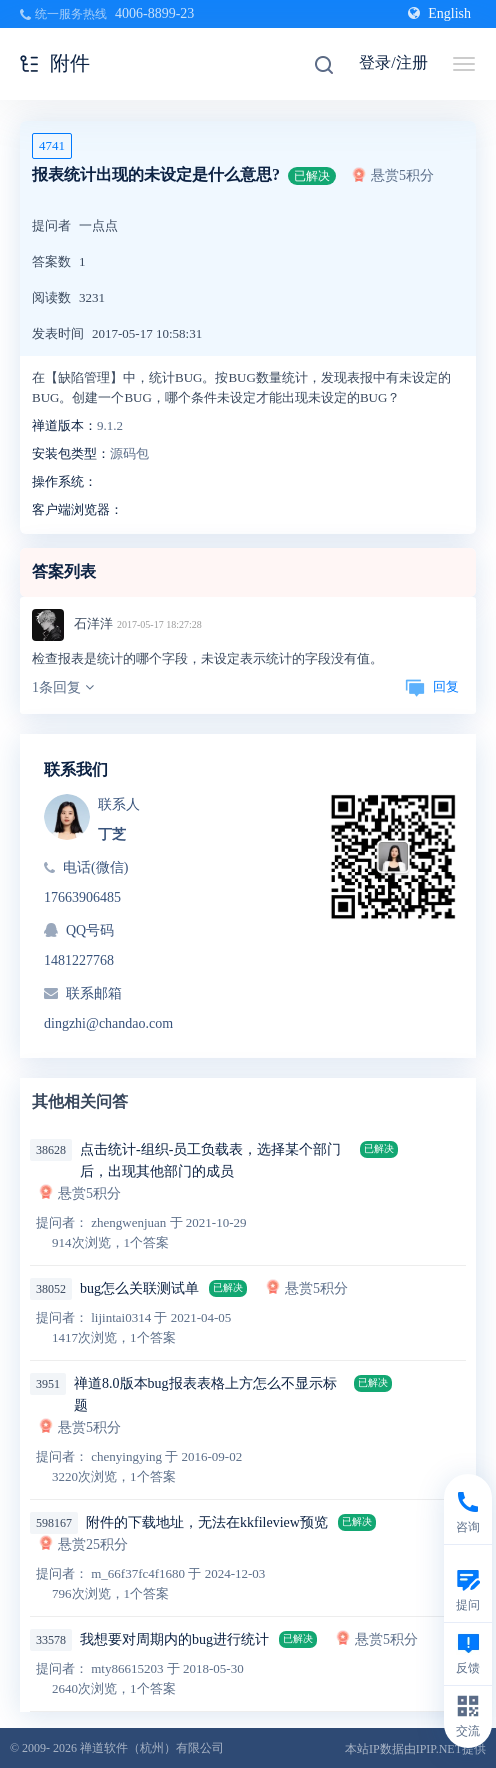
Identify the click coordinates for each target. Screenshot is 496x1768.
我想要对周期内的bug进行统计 (174, 1639)
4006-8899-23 (154, 13)
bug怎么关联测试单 (139, 1288)
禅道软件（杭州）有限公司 (152, 1748)
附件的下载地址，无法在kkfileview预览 (207, 1522)
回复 (432, 686)
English (439, 13)
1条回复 (63, 687)
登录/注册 (393, 62)
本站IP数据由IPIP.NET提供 (415, 1749)
